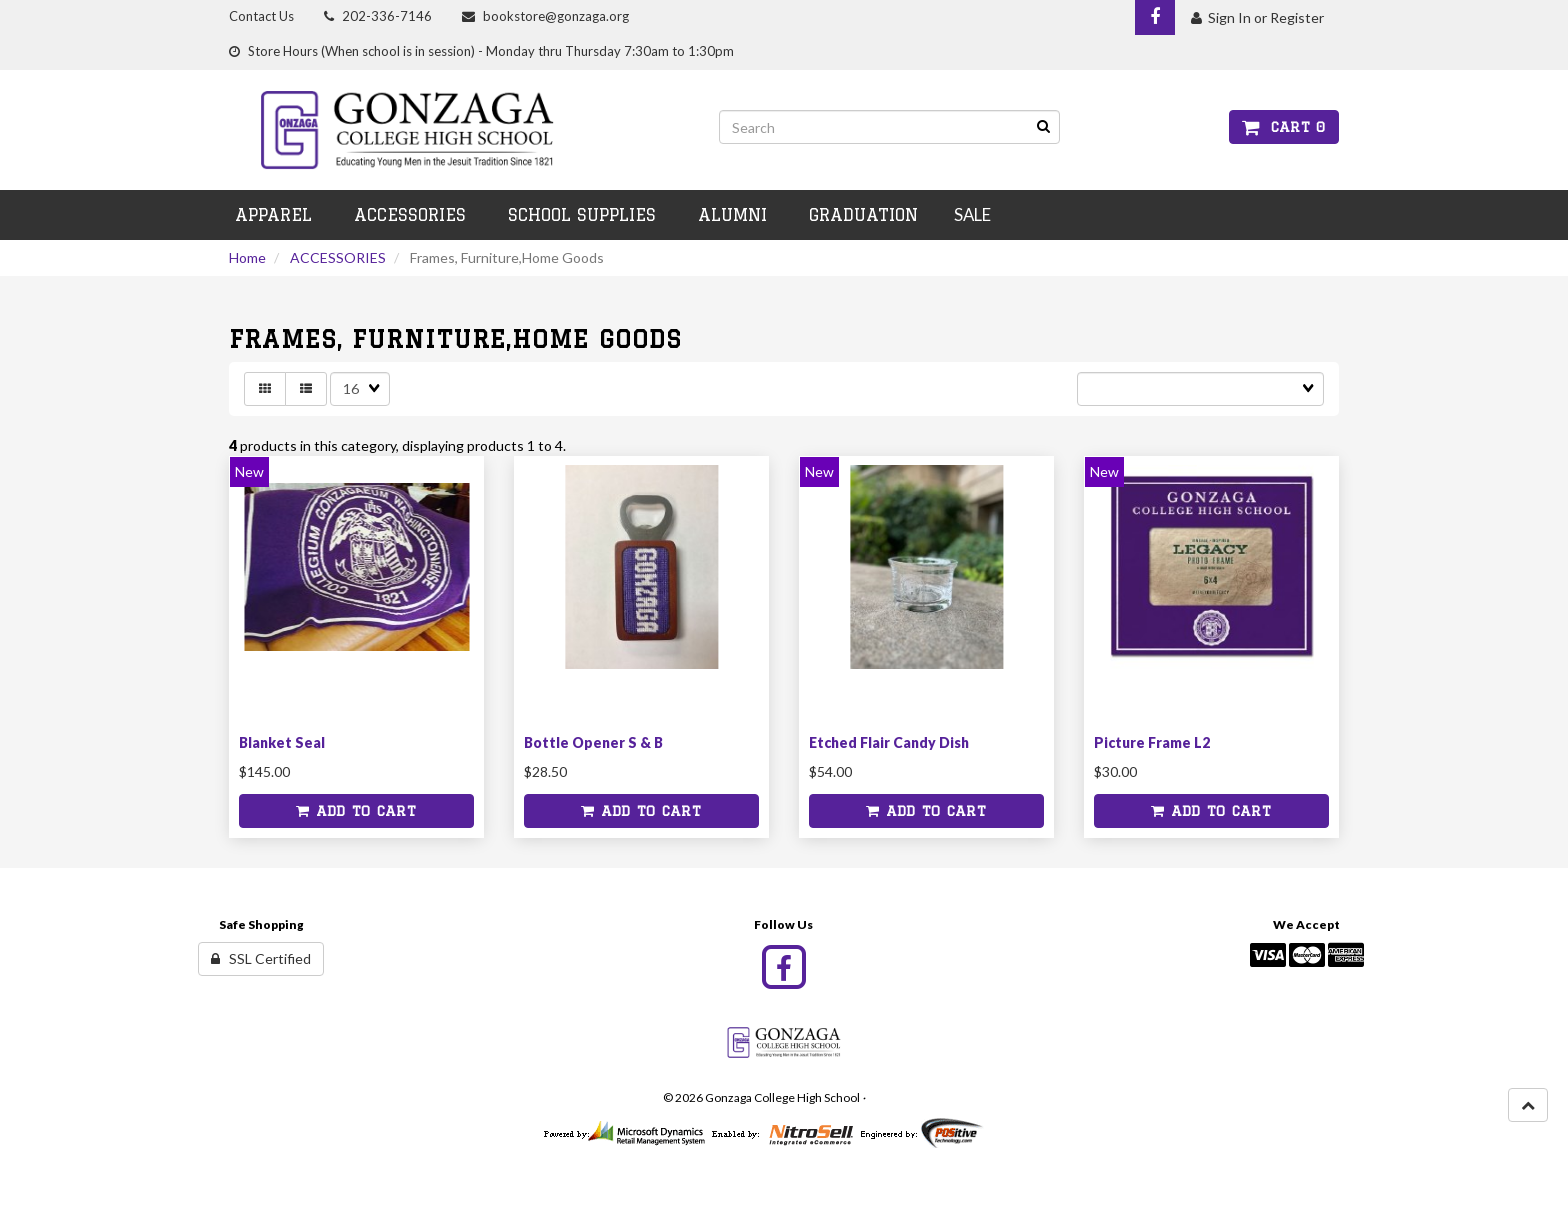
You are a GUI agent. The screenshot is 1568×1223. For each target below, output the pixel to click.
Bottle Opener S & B (593, 742)
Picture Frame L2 (1152, 742)
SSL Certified (261, 958)
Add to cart (356, 811)
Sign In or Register (1257, 17)
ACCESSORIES (338, 257)
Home (247, 257)
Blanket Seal (282, 742)
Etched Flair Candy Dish (889, 742)
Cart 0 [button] (1284, 127)
